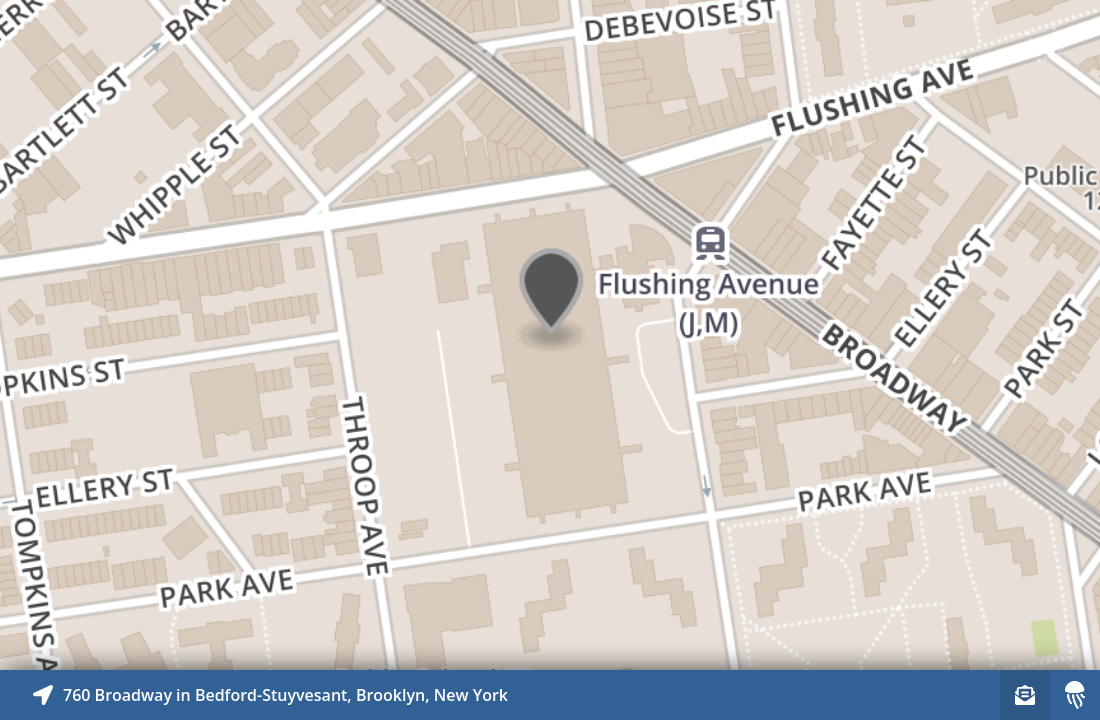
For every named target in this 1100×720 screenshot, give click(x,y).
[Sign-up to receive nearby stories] (1025, 695)
